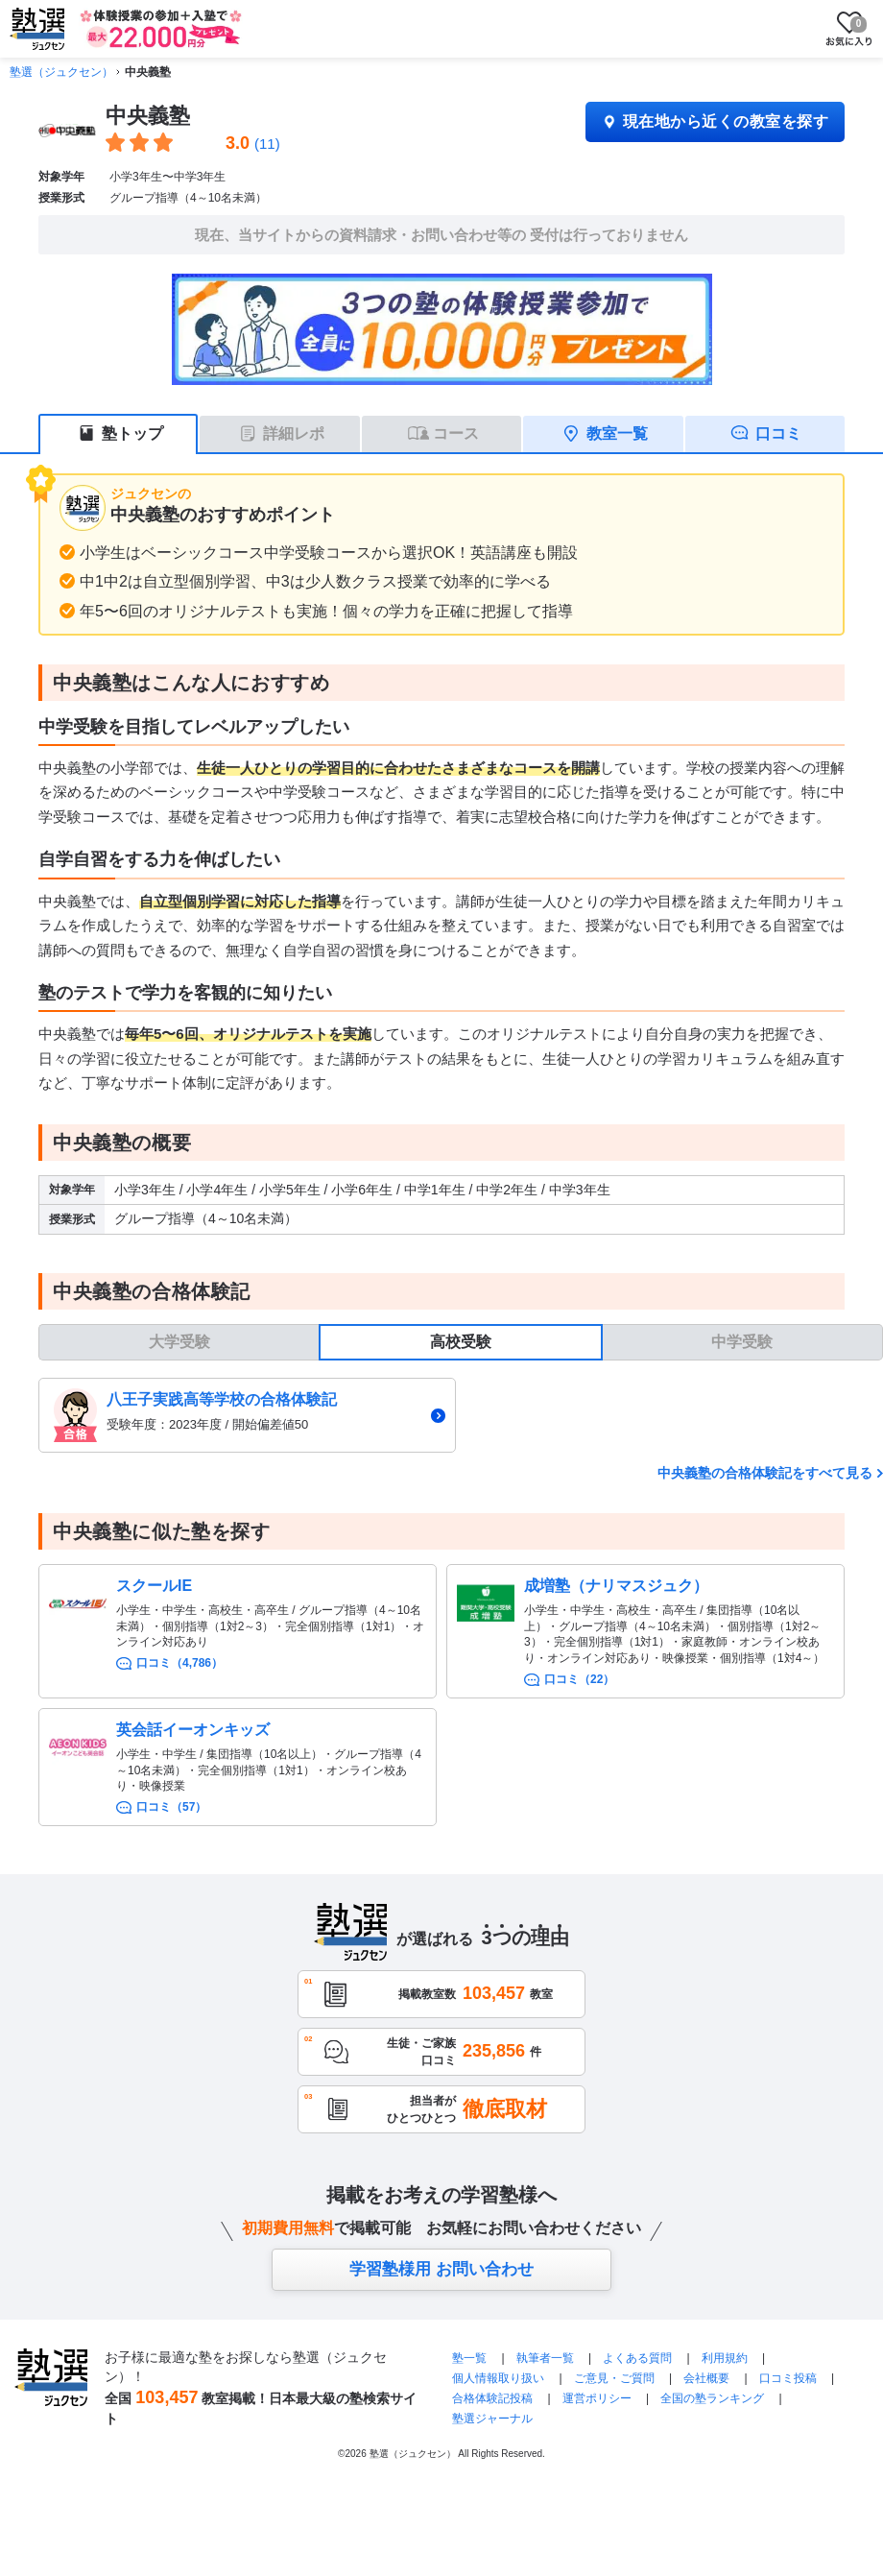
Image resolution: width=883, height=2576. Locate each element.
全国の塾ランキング (712, 2398)
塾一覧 (469, 2358)
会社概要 (706, 2378)
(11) (267, 143)
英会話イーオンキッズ (193, 1729)
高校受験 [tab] (460, 1342)
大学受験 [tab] (179, 1342)
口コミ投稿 (788, 2378)
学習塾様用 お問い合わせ (441, 2269)
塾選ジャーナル (492, 2418)
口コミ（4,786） (179, 1663)
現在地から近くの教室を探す (715, 121)
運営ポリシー (597, 2398)
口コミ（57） (171, 1807)
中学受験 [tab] (742, 1342)
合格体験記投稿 (492, 2398)
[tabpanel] (460, 1416)
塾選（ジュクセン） (61, 72)
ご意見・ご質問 (614, 2378)
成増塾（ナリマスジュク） (616, 1585)
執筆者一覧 (545, 2358)
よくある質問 (639, 2358)
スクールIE (154, 1585)
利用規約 (725, 2358)
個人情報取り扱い (498, 2378)
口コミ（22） (579, 1679)
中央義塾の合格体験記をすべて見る (764, 1473)
